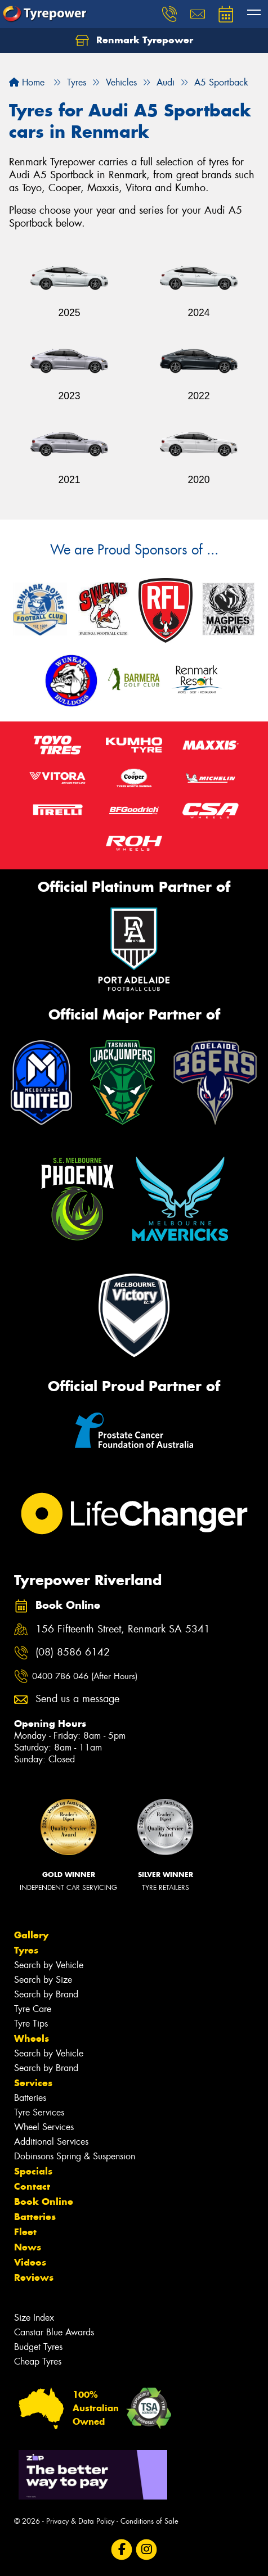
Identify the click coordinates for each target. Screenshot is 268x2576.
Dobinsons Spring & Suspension (74, 2156)
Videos (30, 2262)
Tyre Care (32, 2009)
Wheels (31, 2038)
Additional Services (51, 2142)
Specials (33, 2171)
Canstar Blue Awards (54, 2332)
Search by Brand (46, 1994)
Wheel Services (44, 2127)
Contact (32, 2186)
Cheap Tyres (37, 2361)
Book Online (43, 2201)
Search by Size (43, 1980)
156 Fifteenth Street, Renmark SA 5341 (122, 1629)
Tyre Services (39, 2112)
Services (33, 2083)
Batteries (30, 2098)
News (27, 2247)
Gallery (31, 1935)
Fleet (25, 2232)
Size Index (34, 2318)
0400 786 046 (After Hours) (84, 1676)
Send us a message (77, 1699)
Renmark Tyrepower (134, 40)
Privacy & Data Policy (80, 2521)
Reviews (33, 2277)
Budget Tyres (38, 2347)
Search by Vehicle (48, 1965)
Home (26, 82)
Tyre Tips (31, 2023)
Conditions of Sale (149, 2521)
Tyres (26, 1950)
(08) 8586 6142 (72, 1652)
